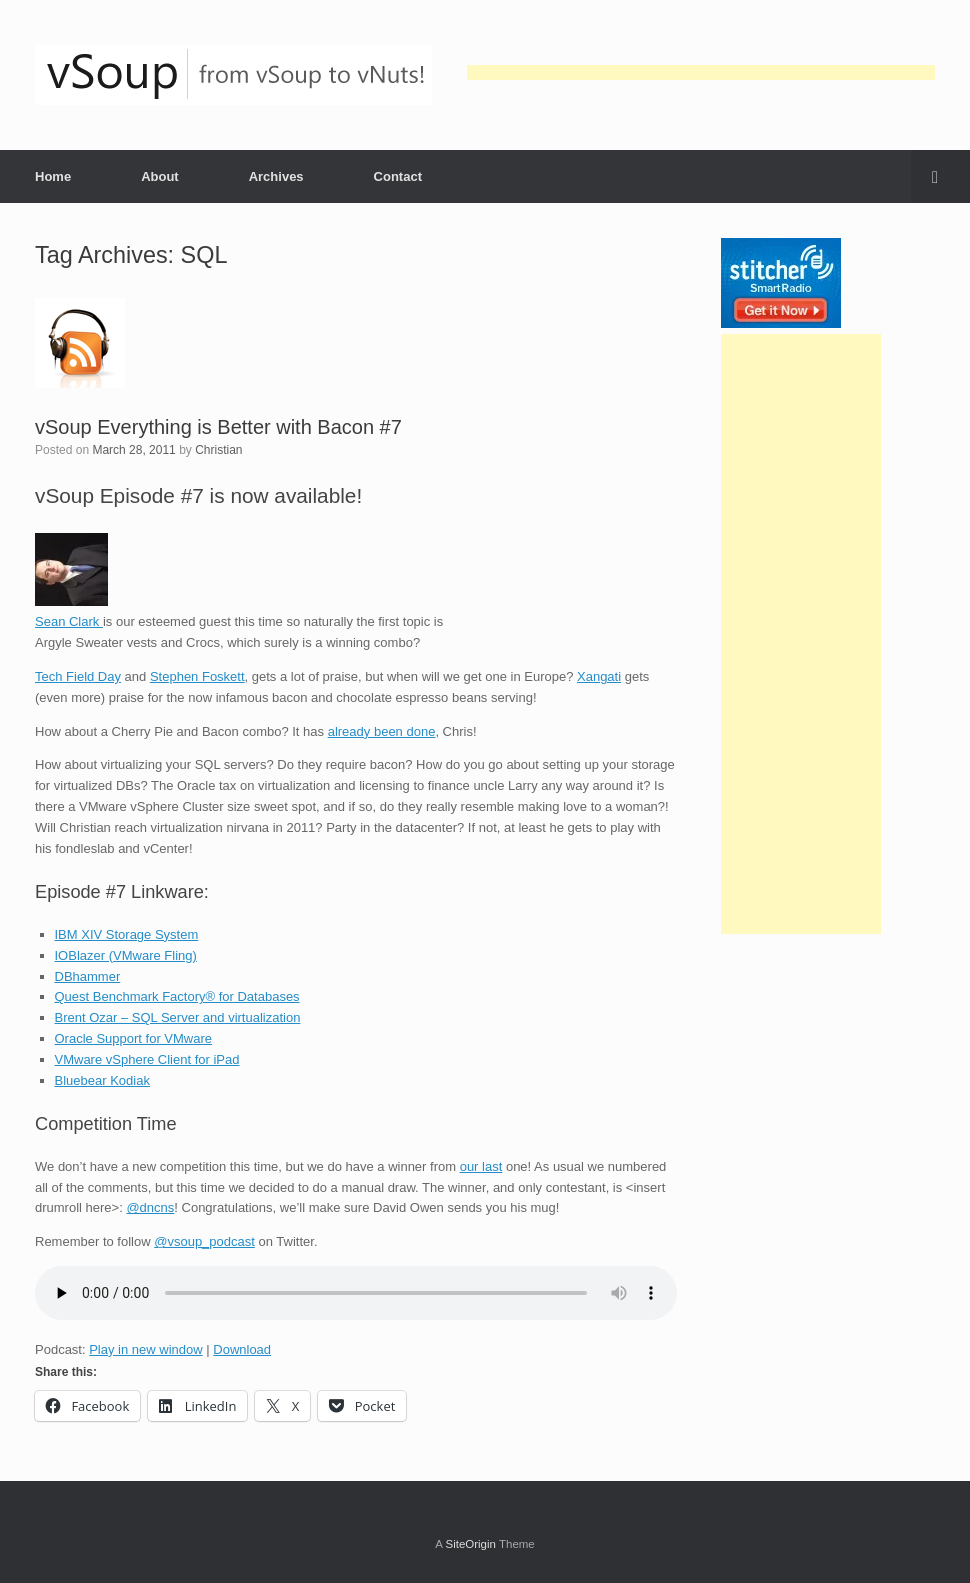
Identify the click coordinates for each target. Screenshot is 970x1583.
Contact (398, 176)
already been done (382, 731)
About (160, 176)
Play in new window (145, 1349)
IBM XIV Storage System (127, 934)
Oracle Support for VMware (134, 1038)
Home (53, 176)
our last (481, 1166)
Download (242, 1349)
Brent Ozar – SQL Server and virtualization (178, 1017)
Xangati (599, 676)
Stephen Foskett (197, 676)
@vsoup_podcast (204, 1241)
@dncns (150, 1207)
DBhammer (88, 976)
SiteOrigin (470, 1544)
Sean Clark (69, 621)
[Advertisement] (701, 72)
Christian (218, 450)
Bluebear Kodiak (102, 1080)
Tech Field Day (78, 676)
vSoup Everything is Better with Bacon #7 (218, 427)
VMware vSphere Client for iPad (147, 1059)
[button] (940, 176)
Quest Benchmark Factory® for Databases (177, 996)
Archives (276, 176)
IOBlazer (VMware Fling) (126, 955)
